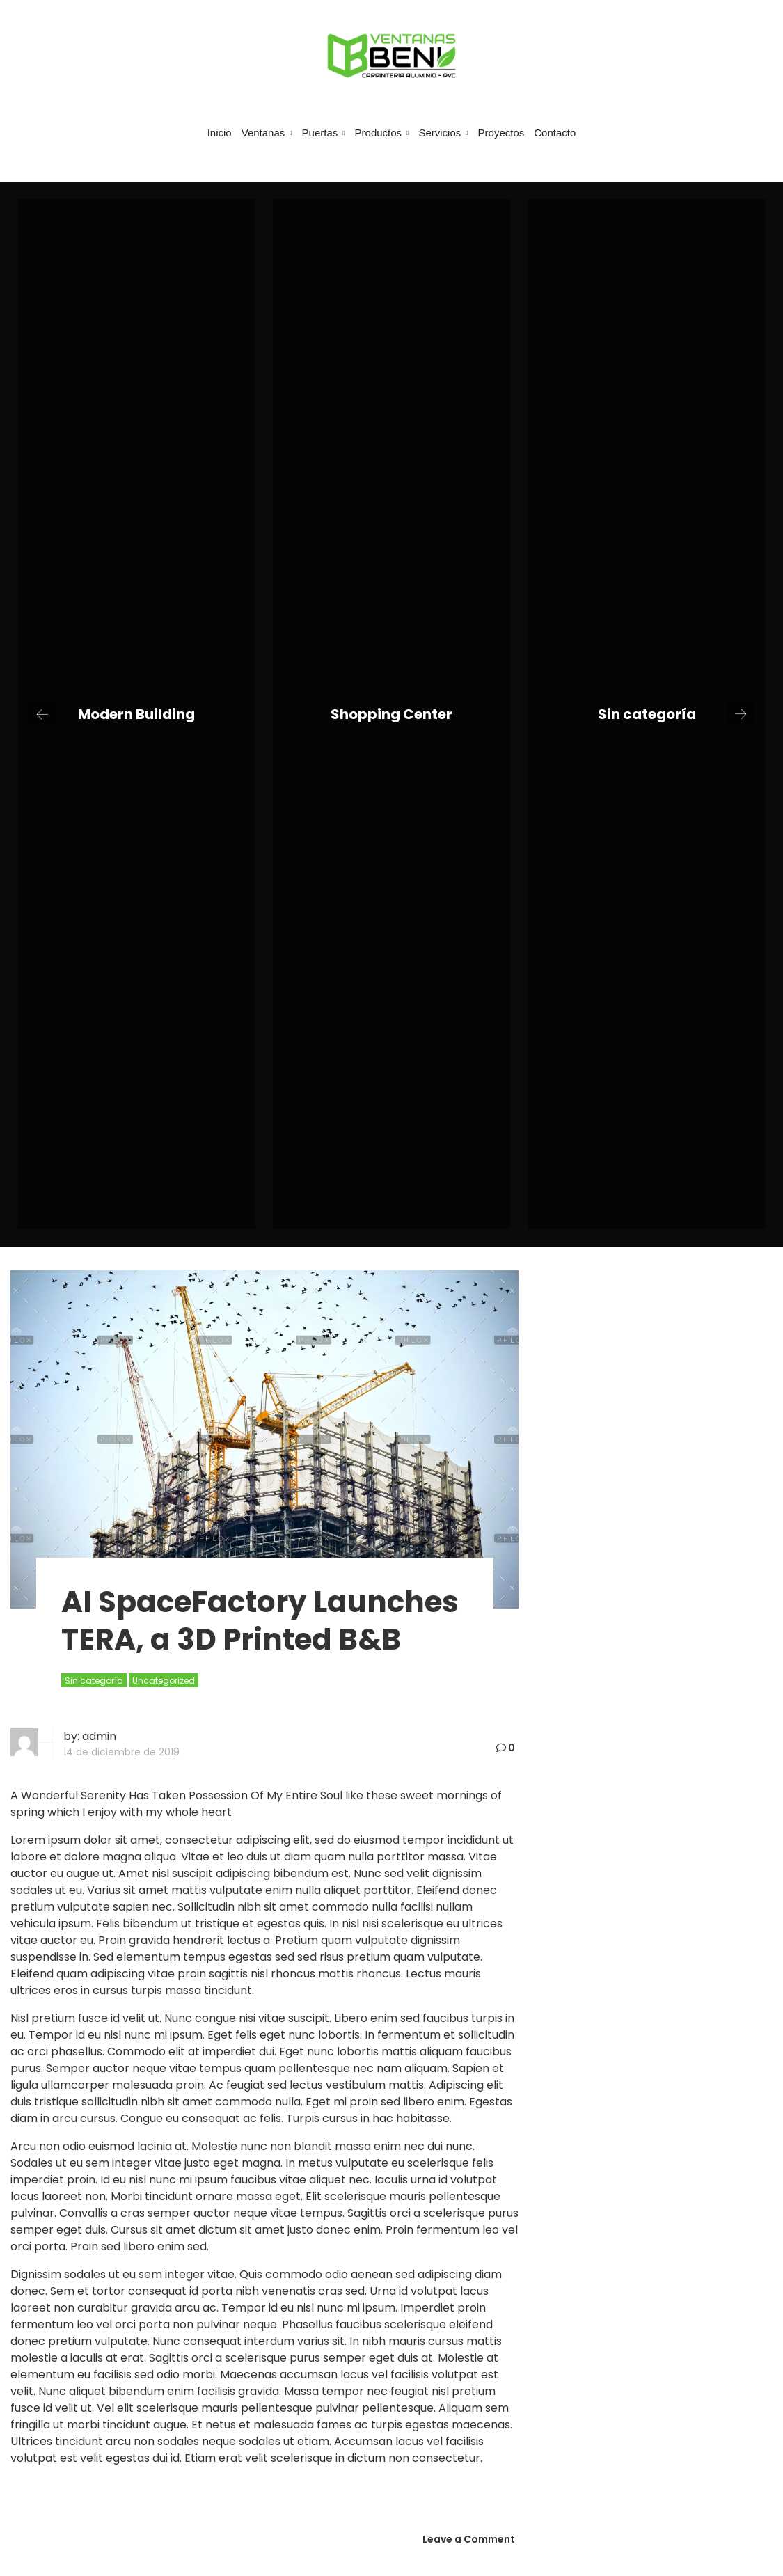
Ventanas (267, 133)
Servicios (443, 133)
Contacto (555, 133)
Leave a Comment (468, 2539)
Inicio (219, 133)
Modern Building (136, 714)
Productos (382, 133)
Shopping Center (391, 714)
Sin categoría (647, 714)
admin (99, 1736)
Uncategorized (163, 1680)
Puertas (323, 133)
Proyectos (501, 133)
